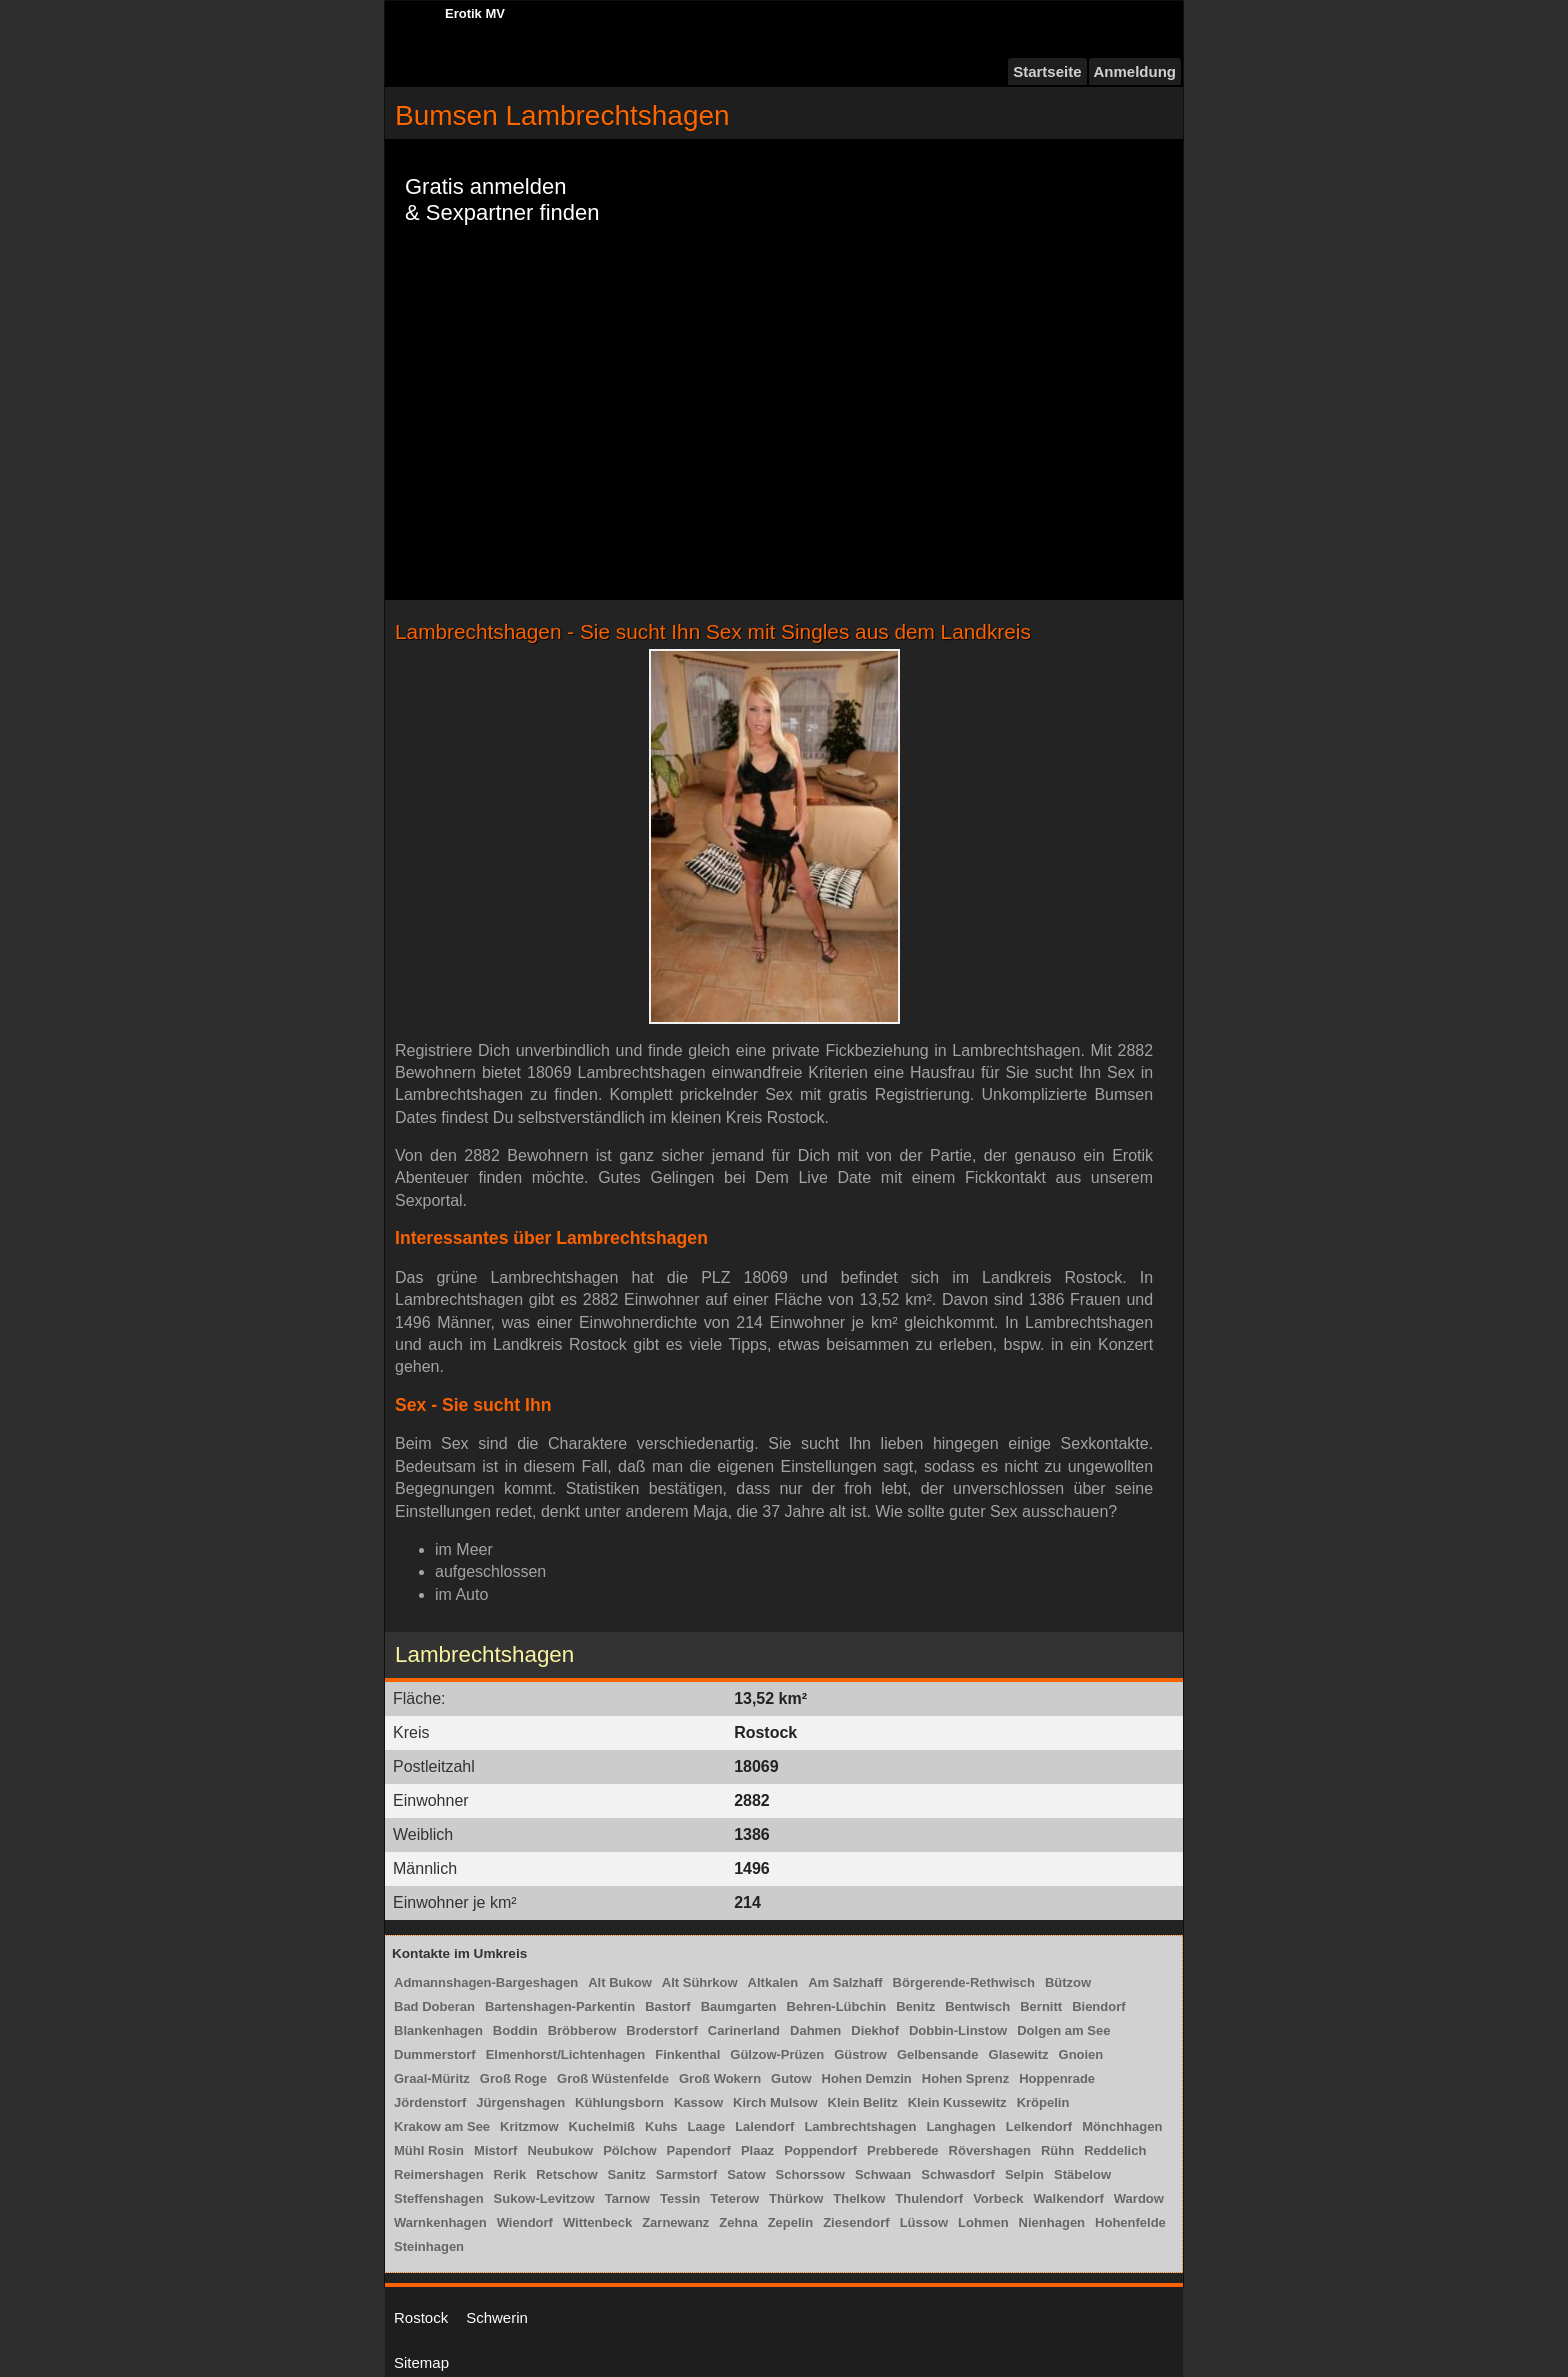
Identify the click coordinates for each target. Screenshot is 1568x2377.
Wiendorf (525, 2222)
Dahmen (815, 2030)
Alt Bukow (620, 1982)
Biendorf (1098, 2006)
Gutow (791, 2078)
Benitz (915, 2006)
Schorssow (810, 2174)
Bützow (1068, 1982)
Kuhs (661, 2126)
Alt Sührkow (700, 1982)
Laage (707, 2126)
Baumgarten (739, 2006)
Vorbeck (998, 2198)
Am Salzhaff (845, 1982)
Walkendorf (1069, 2198)
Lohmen (983, 2222)
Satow (746, 2174)
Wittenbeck (597, 2222)
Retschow (566, 2174)
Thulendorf (929, 2198)
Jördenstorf (430, 2102)
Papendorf (699, 2150)
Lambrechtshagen (860, 2126)
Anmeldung (1135, 71)
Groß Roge (513, 2078)
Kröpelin (1043, 2102)
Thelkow (859, 2198)
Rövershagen (990, 2150)
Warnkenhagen (440, 2222)
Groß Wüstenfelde (613, 2078)
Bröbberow (582, 2030)
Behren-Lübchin (837, 2006)
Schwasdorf (958, 2174)
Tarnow (627, 2198)
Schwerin (497, 2317)
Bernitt (1041, 2006)
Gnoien (1081, 2054)
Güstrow (860, 2054)
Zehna (738, 2222)
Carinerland (744, 2030)
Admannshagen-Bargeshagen (486, 1982)
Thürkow (796, 2198)
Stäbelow (1082, 2174)
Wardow (1139, 2198)
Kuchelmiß (602, 2126)
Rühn (1057, 2150)
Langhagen (960, 2126)
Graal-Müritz (432, 2078)
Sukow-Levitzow (544, 2198)
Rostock (421, 2317)
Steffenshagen (439, 2198)
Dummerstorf (435, 2054)
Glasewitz (1019, 2054)
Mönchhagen (1122, 2126)
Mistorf (495, 2150)
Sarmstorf (686, 2174)
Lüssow (924, 2222)
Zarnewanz (675, 2222)
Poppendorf (820, 2150)
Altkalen (773, 1982)
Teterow (734, 2198)
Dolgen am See (1063, 2030)
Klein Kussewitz (957, 2102)
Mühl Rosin (429, 2150)
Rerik (510, 2174)
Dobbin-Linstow (958, 2030)
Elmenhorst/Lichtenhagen (566, 2054)
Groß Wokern (720, 2078)
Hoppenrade (1057, 2078)
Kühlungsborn (619, 2102)
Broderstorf (662, 2030)
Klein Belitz (863, 2102)
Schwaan (883, 2174)
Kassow (698, 2102)
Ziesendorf (856, 2222)
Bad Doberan (434, 2006)
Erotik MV (475, 13)
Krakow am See (442, 2126)
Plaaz (757, 2150)
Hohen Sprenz (965, 2078)
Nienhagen (1052, 2222)
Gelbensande (938, 2054)
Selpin (1024, 2174)
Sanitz (627, 2174)
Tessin (680, 2198)
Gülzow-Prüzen (777, 2054)
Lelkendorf (1039, 2126)
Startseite (1047, 71)
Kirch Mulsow (775, 2102)
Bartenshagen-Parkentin (560, 2006)
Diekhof (875, 2030)
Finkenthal (687, 2054)
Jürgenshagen (520, 2102)
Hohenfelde (1130, 2222)
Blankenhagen (438, 2030)
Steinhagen (429, 2246)
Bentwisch (977, 2006)
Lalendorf (764, 2126)
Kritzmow (529, 2126)
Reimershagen (439, 2174)
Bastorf (668, 2006)
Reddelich (1115, 2150)
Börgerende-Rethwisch (964, 1982)
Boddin (515, 2030)
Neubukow (560, 2150)
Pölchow (629, 2150)
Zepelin (791, 2222)
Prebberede (903, 2150)
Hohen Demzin (867, 2078)
